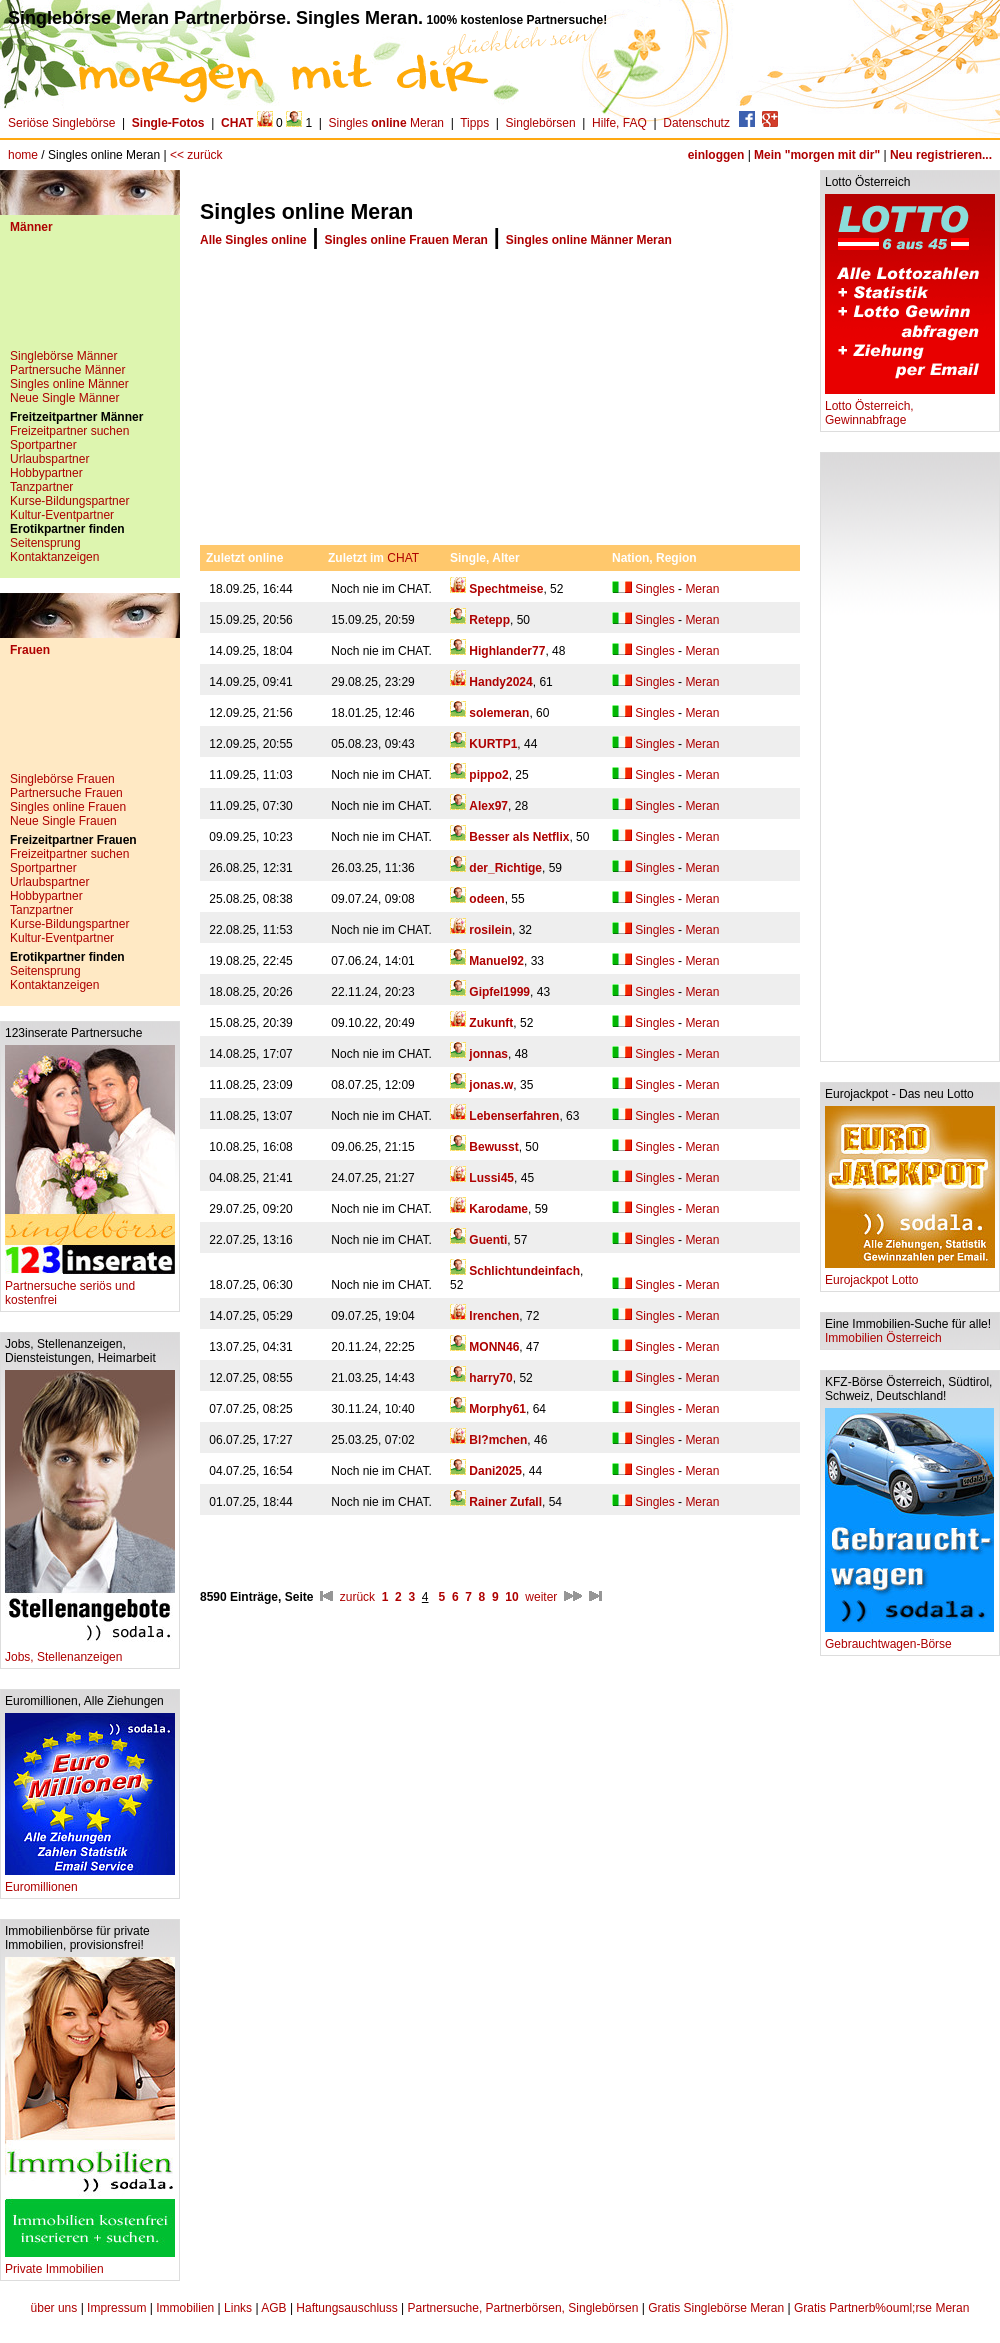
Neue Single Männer (64, 398)
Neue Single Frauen (63, 821)
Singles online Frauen (68, 807)
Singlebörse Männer (63, 356)
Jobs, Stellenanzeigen (90, 1651)
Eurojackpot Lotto (910, 1274)
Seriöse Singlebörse (61, 123)
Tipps (474, 123)
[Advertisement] (90, 299)
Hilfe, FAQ (619, 123)
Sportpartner (43, 445)
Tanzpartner (41, 487)
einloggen (716, 155)
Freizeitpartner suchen (69, 431)
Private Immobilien (90, 2263)
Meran (702, 589)
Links (238, 2308)
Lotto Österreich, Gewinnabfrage (910, 407)
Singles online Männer (69, 384)
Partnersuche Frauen (66, 793)
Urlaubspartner (49, 459)
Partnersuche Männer (67, 370)
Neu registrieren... (941, 155)
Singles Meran (386, 123)
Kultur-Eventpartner (62, 515)
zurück (357, 1597)
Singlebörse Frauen (62, 779)
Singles (654, 589)
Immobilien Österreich (883, 1338)
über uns (54, 2308)
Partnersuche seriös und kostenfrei (90, 1287)
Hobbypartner (46, 473)
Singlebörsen (541, 123)
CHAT (403, 558)
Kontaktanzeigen (54, 557)
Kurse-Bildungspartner (69, 501)
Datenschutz (696, 123)
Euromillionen (90, 1881)
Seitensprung (45, 543)
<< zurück (196, 155)
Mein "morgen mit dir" (817, 155)
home (23, 155)
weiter (541, 1597)
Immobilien (185, 2308)
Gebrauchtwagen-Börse (909, 1638)
